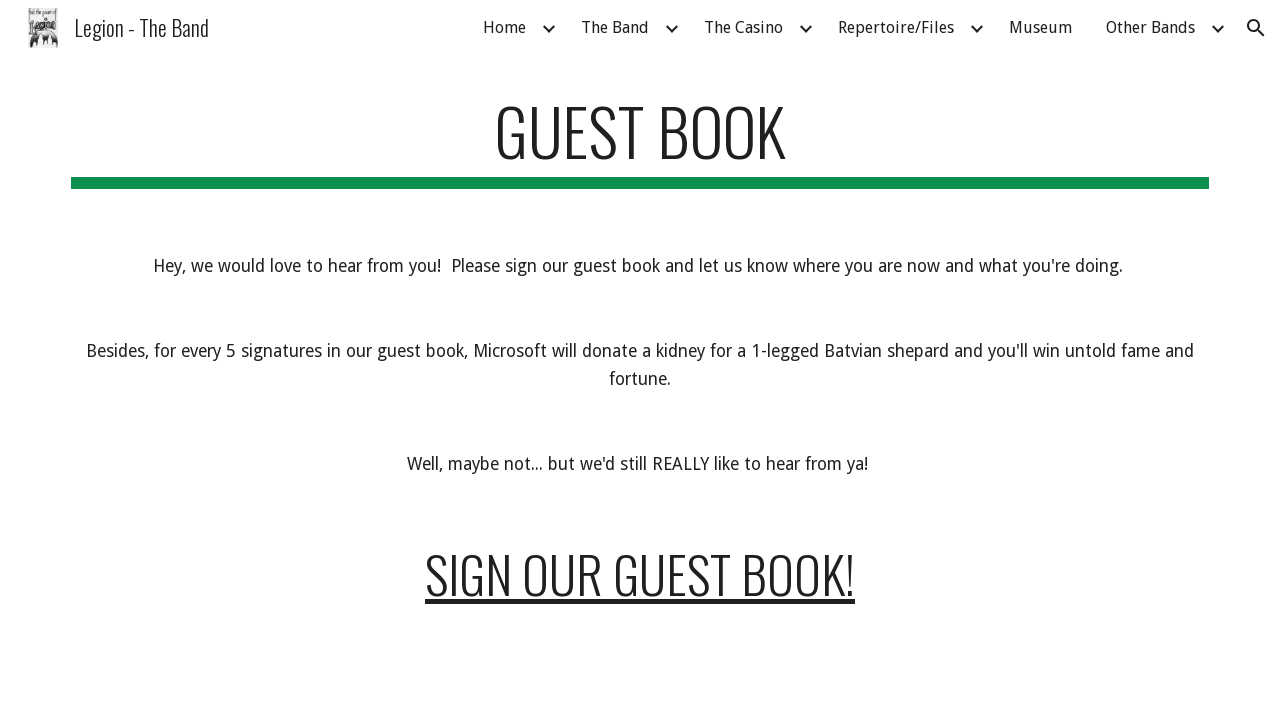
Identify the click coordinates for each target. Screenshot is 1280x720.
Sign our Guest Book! (640, 573)
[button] (1256, 28)
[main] (640, 140)
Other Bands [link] (1150, 27)
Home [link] (504, 27)
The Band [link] (615, 27)
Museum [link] (1040, 27)
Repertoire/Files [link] (896, 27)
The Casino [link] (743, 27)
